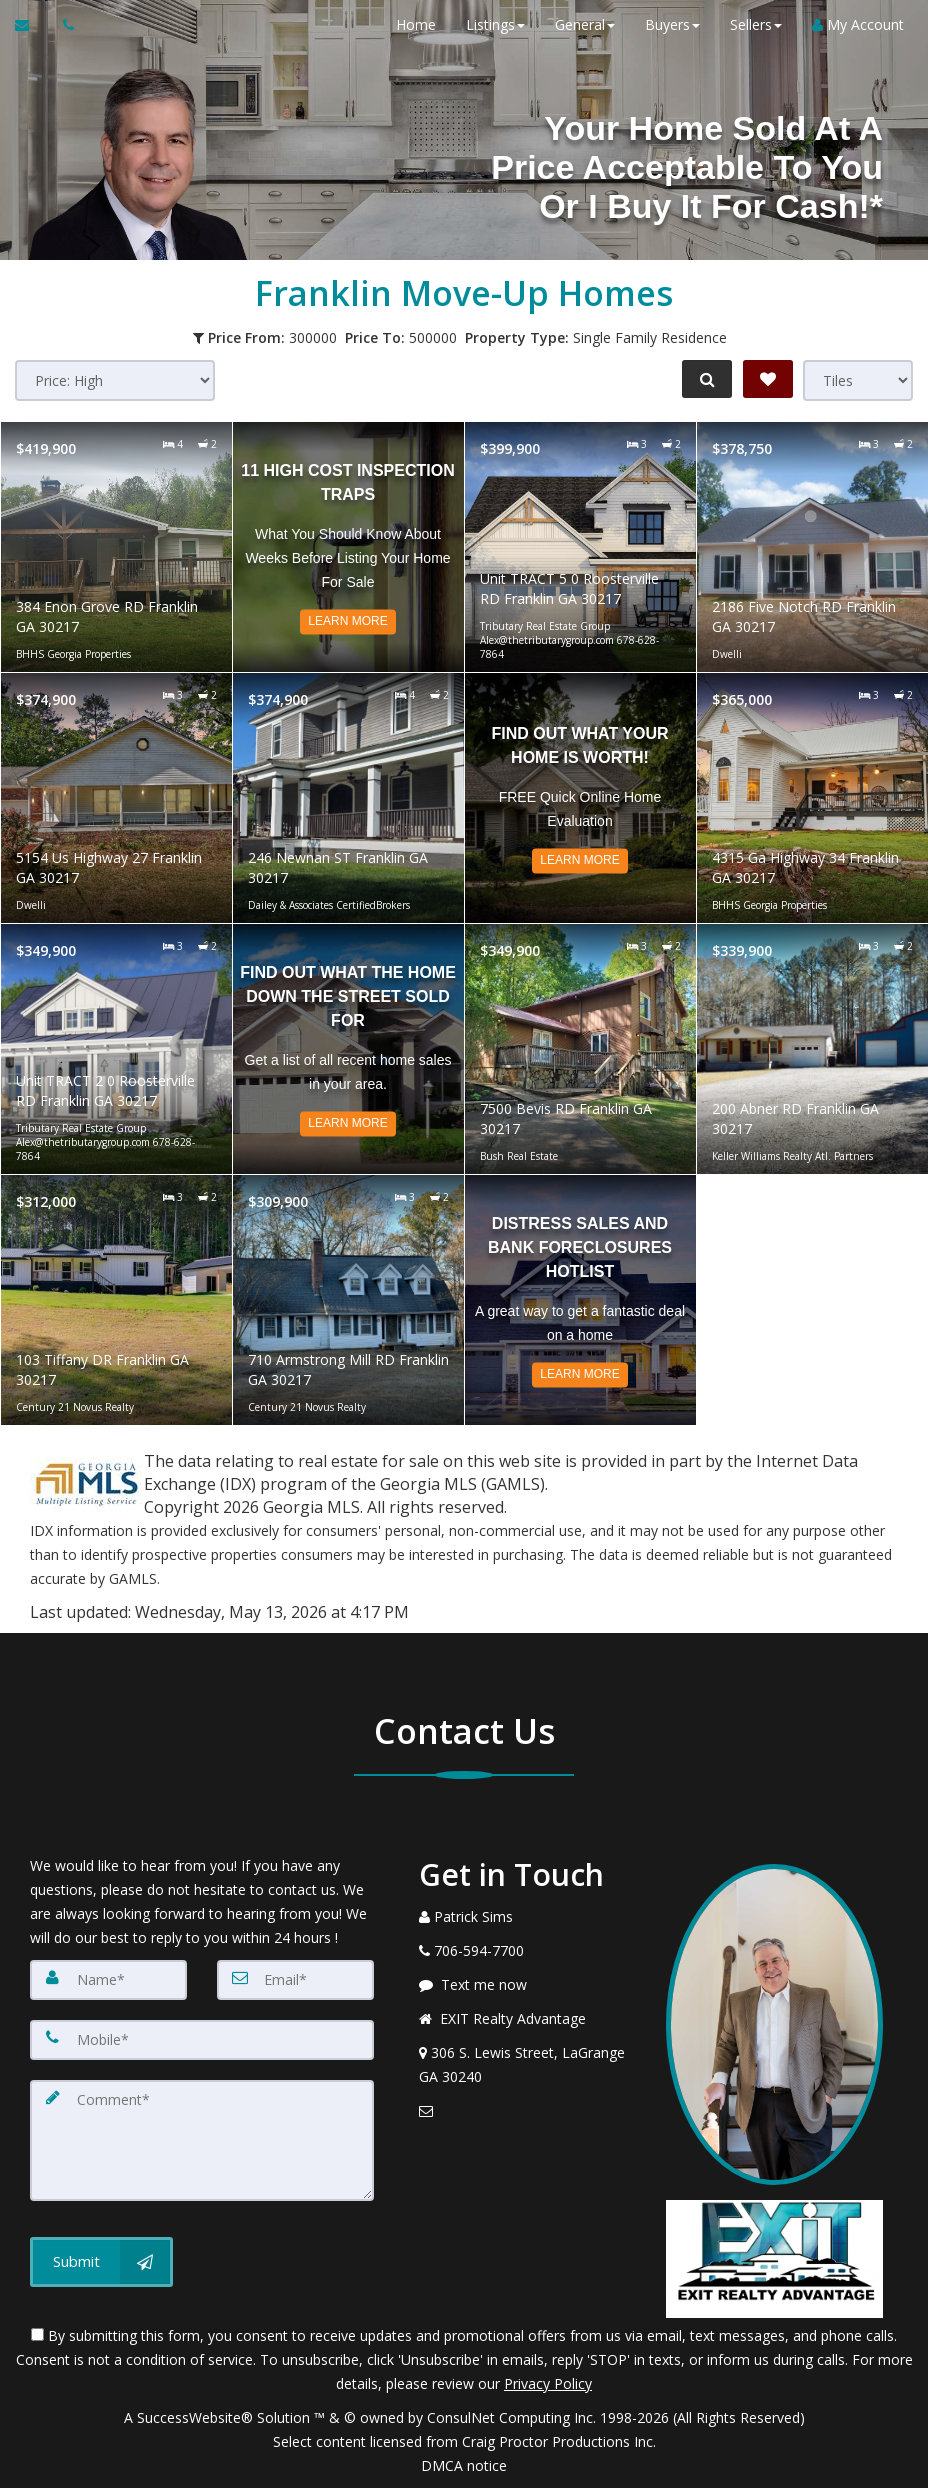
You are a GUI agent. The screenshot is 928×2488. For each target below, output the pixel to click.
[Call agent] (63, 25)
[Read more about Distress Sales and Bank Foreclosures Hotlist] (580, 1300)
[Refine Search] (704, 379)
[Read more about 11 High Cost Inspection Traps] (348, 547)
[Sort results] (115, 380)
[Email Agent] (31, 25)
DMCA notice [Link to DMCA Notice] (464, 2465)
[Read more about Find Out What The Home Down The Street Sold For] (348, 1049)
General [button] (579, 24)
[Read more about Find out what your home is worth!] (580, 798)
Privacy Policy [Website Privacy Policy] (548, 2383)
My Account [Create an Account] (852, 24)
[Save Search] (768, 379)
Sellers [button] (750, 24)
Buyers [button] (666, 24)
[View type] (858, 380)
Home (410, 24)
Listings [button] (489, 24)
